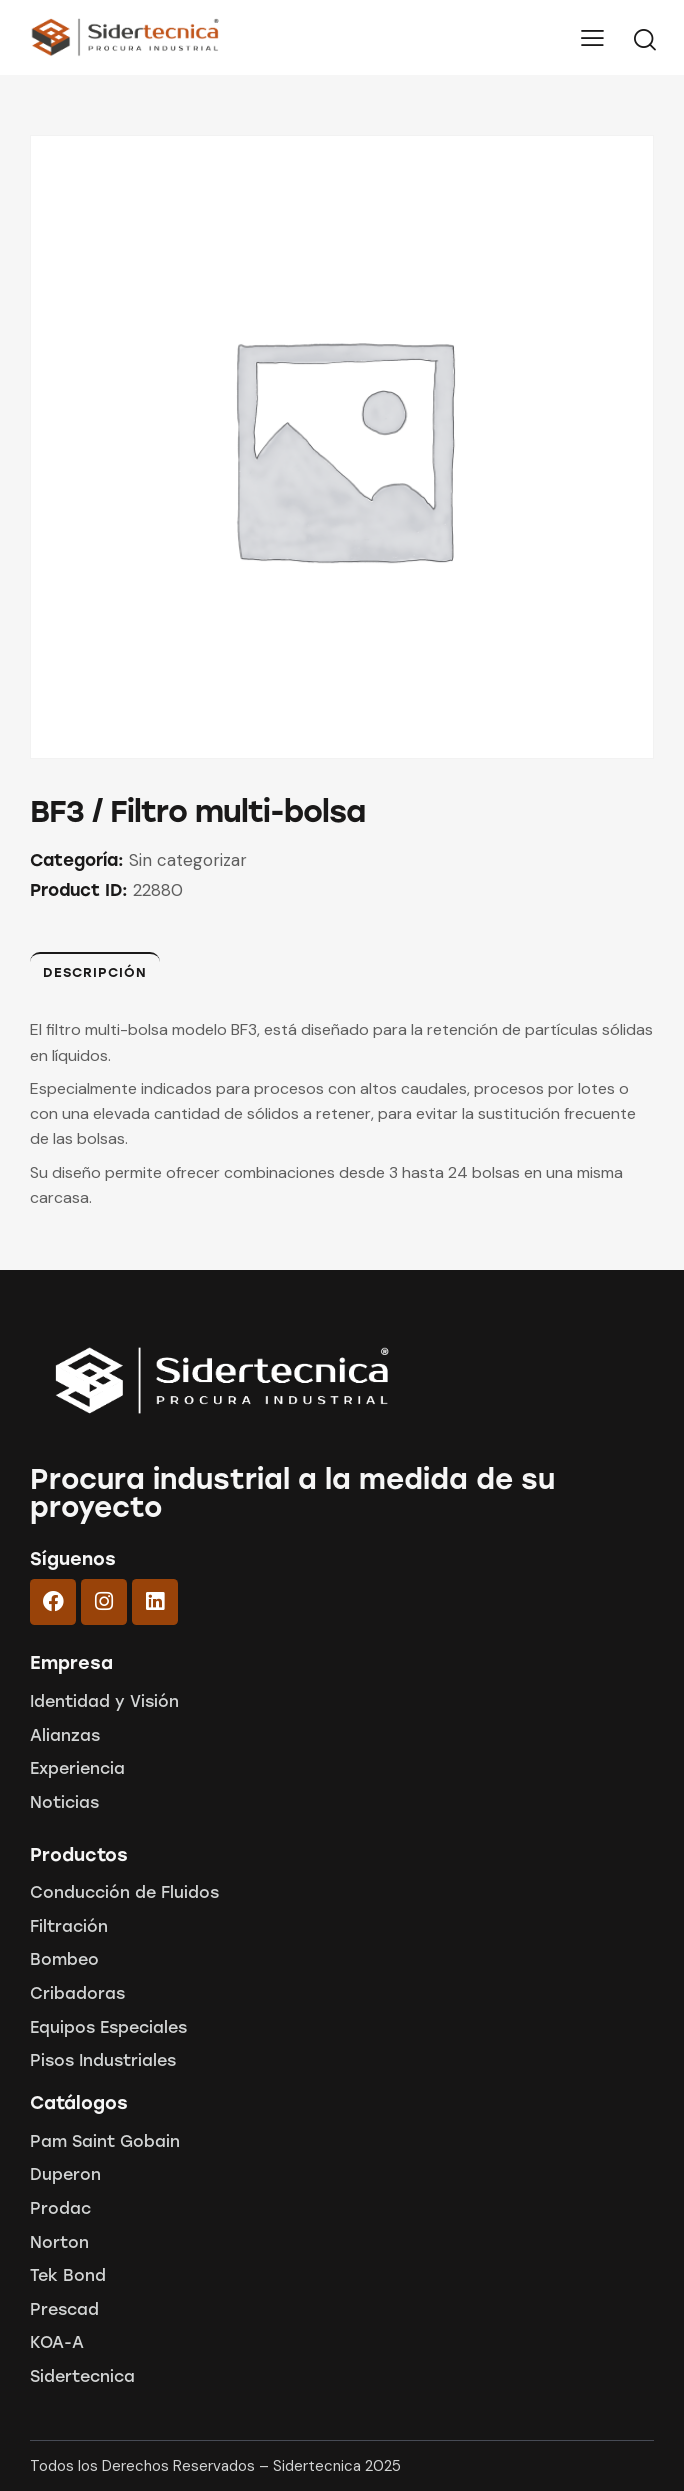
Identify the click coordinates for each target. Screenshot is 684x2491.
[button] (592, 37)
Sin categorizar (188, 860)
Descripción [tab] (95, 972)
